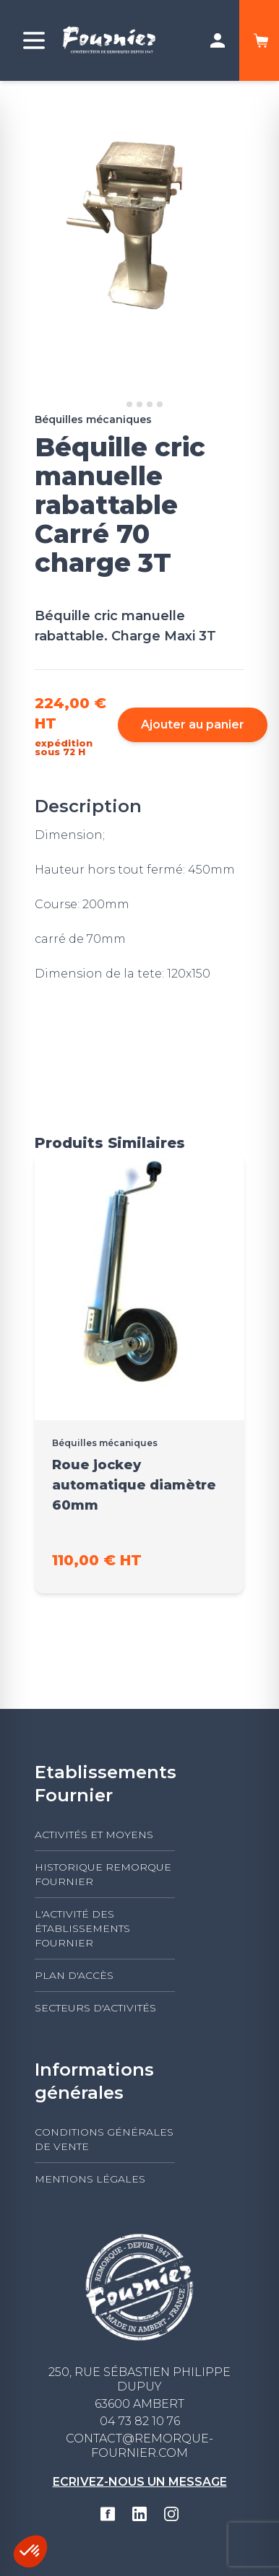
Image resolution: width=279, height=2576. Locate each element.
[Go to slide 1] (119, 404)
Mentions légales (90, 2178)
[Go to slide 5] (160, 404)
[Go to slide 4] (150, 404)
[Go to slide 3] (139, 404)
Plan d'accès (74, 1975)
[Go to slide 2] (129, 404)
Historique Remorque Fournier (103, 1874)
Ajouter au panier (192, 724)
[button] (30, 2551)
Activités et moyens (94, 1834)
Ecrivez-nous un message (140, 2482)
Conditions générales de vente (104, 2139)
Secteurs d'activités (95, 2007)
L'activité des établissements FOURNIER (82, 1928)
